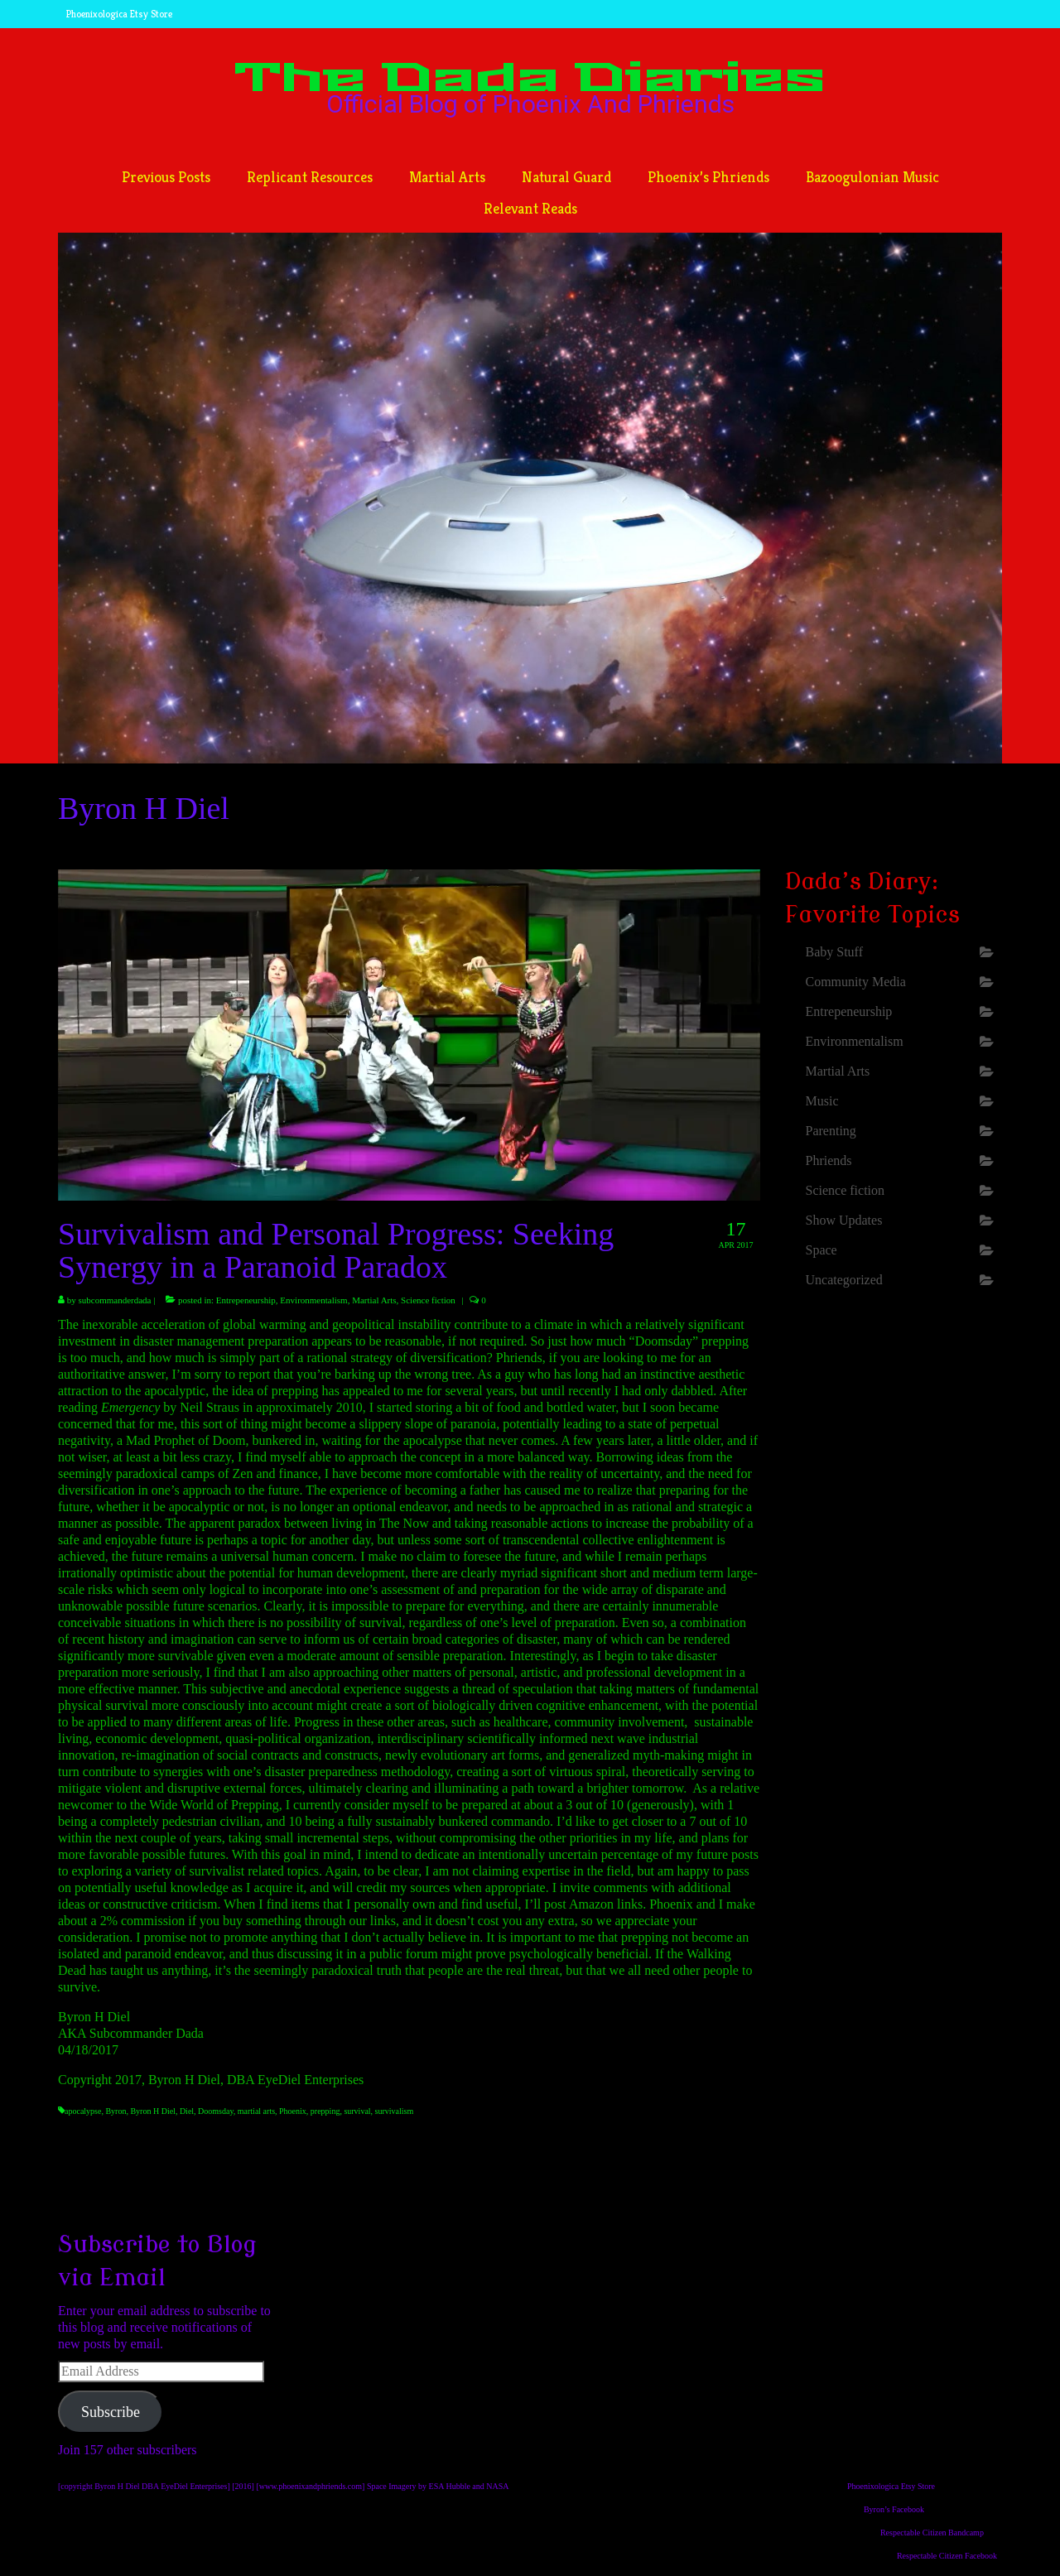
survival (357, 2111)
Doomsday (216, 2111)
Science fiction (428, 1300)
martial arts (256, 2111)
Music (822, 1101)
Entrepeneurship (246, 1300)
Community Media (856, 982)
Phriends (829, 1160)
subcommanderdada (115, 1300)
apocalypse (83, 2111)
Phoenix (292, 2111)
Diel (187, 2111)
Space (821, 1250)
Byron (115, 2111)
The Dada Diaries (530, 79)
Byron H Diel (152, 2111)
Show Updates (844, 1220)
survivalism (394, 2111)
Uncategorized (844, 1280)
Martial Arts (374, 1300)
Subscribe (110, 2412)
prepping (325, 2111)
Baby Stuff (834, 952)
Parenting (831, 1131)
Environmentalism (313, 1300)
